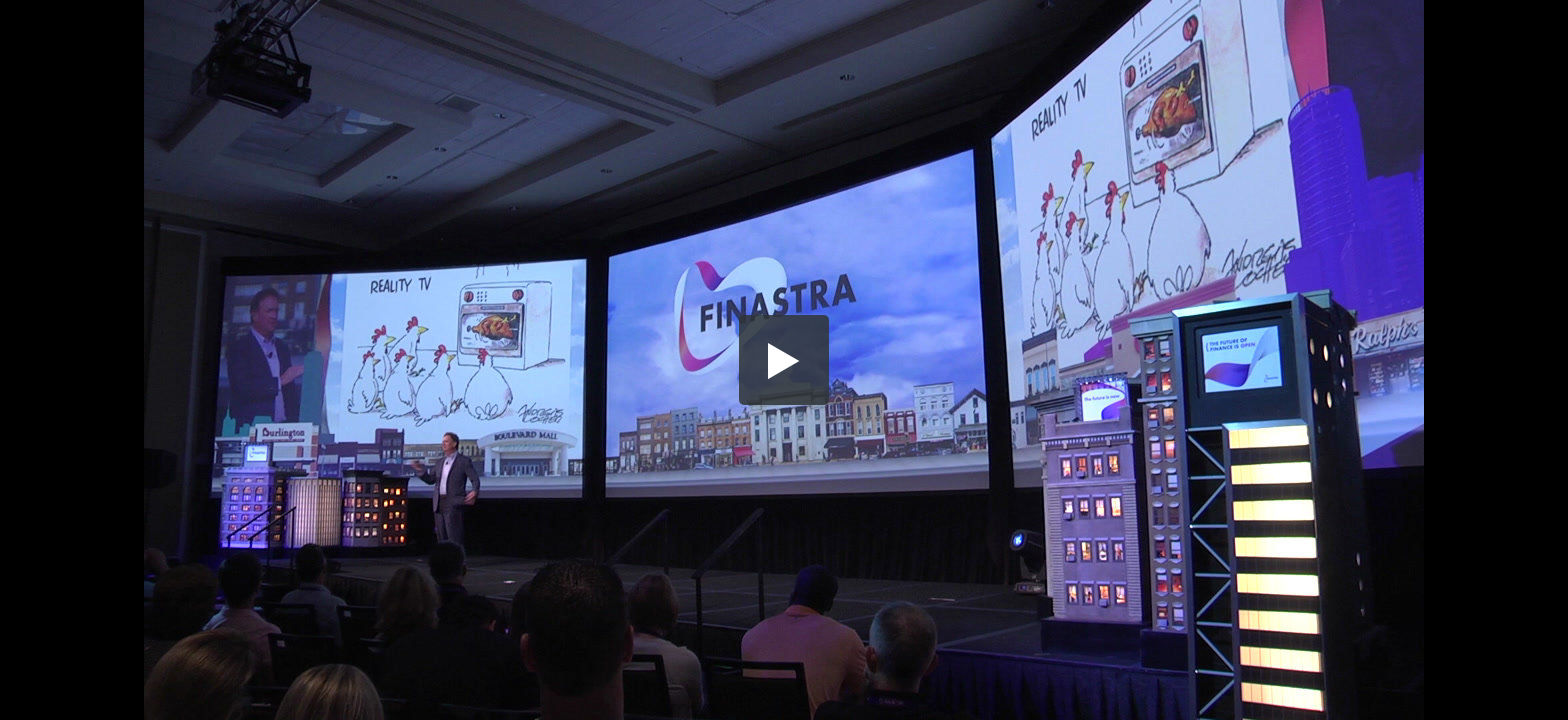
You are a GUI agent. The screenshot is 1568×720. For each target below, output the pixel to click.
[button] (784, 360)
